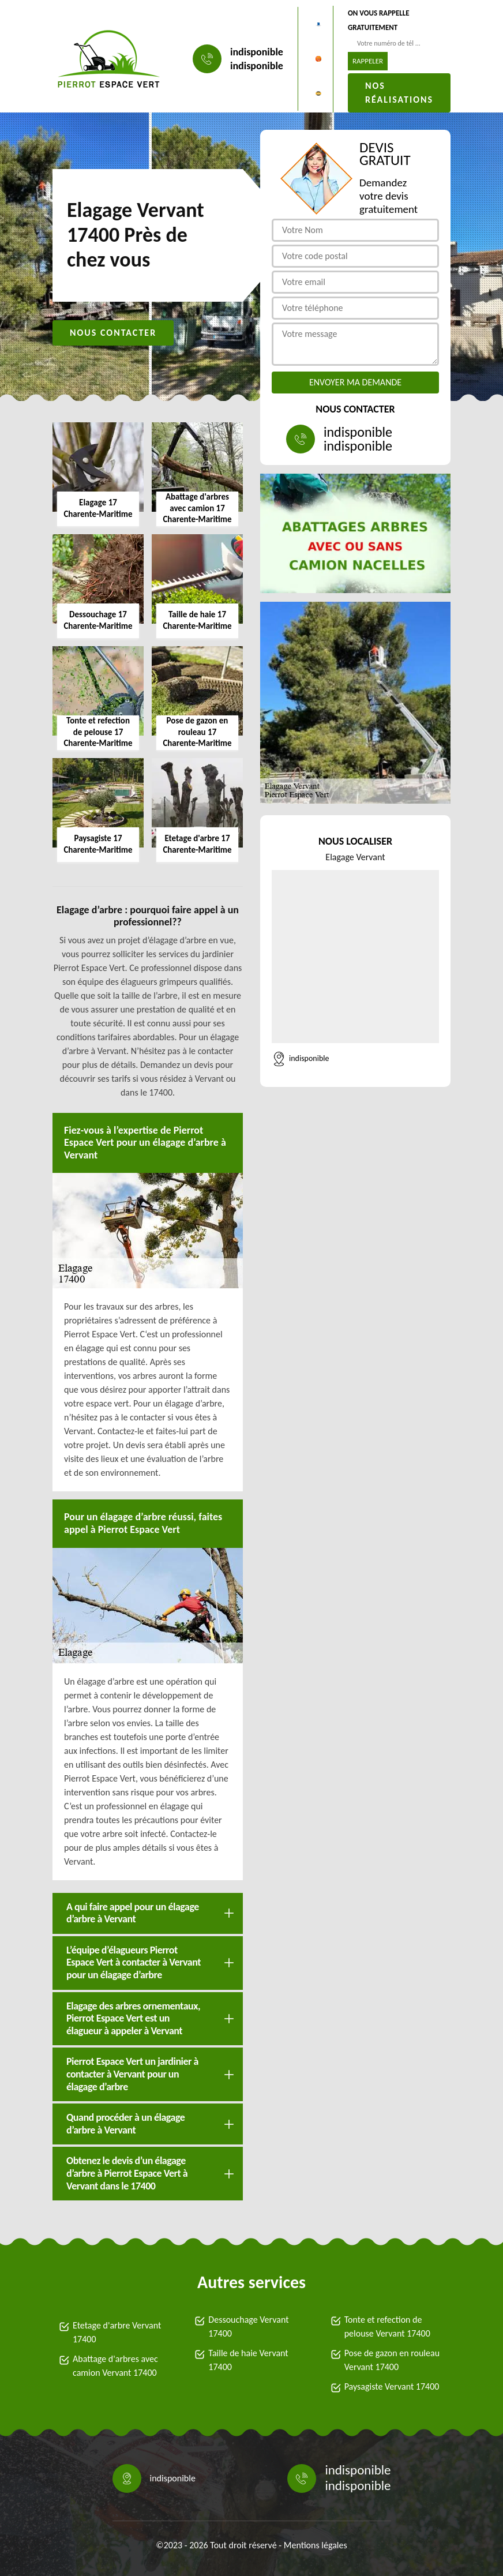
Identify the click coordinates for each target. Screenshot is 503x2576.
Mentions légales (315, 2545)
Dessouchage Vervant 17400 (248, 2326)
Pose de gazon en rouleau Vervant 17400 (392, 2360)
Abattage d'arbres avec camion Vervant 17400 (115, 2365)
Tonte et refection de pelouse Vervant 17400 (387, 2326)
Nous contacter (113, 332)
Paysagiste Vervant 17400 (392, 2386)
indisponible (256, 52)
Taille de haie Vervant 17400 (248, 2360)
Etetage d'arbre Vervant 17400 (117, 2332)
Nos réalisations (399, 92)
